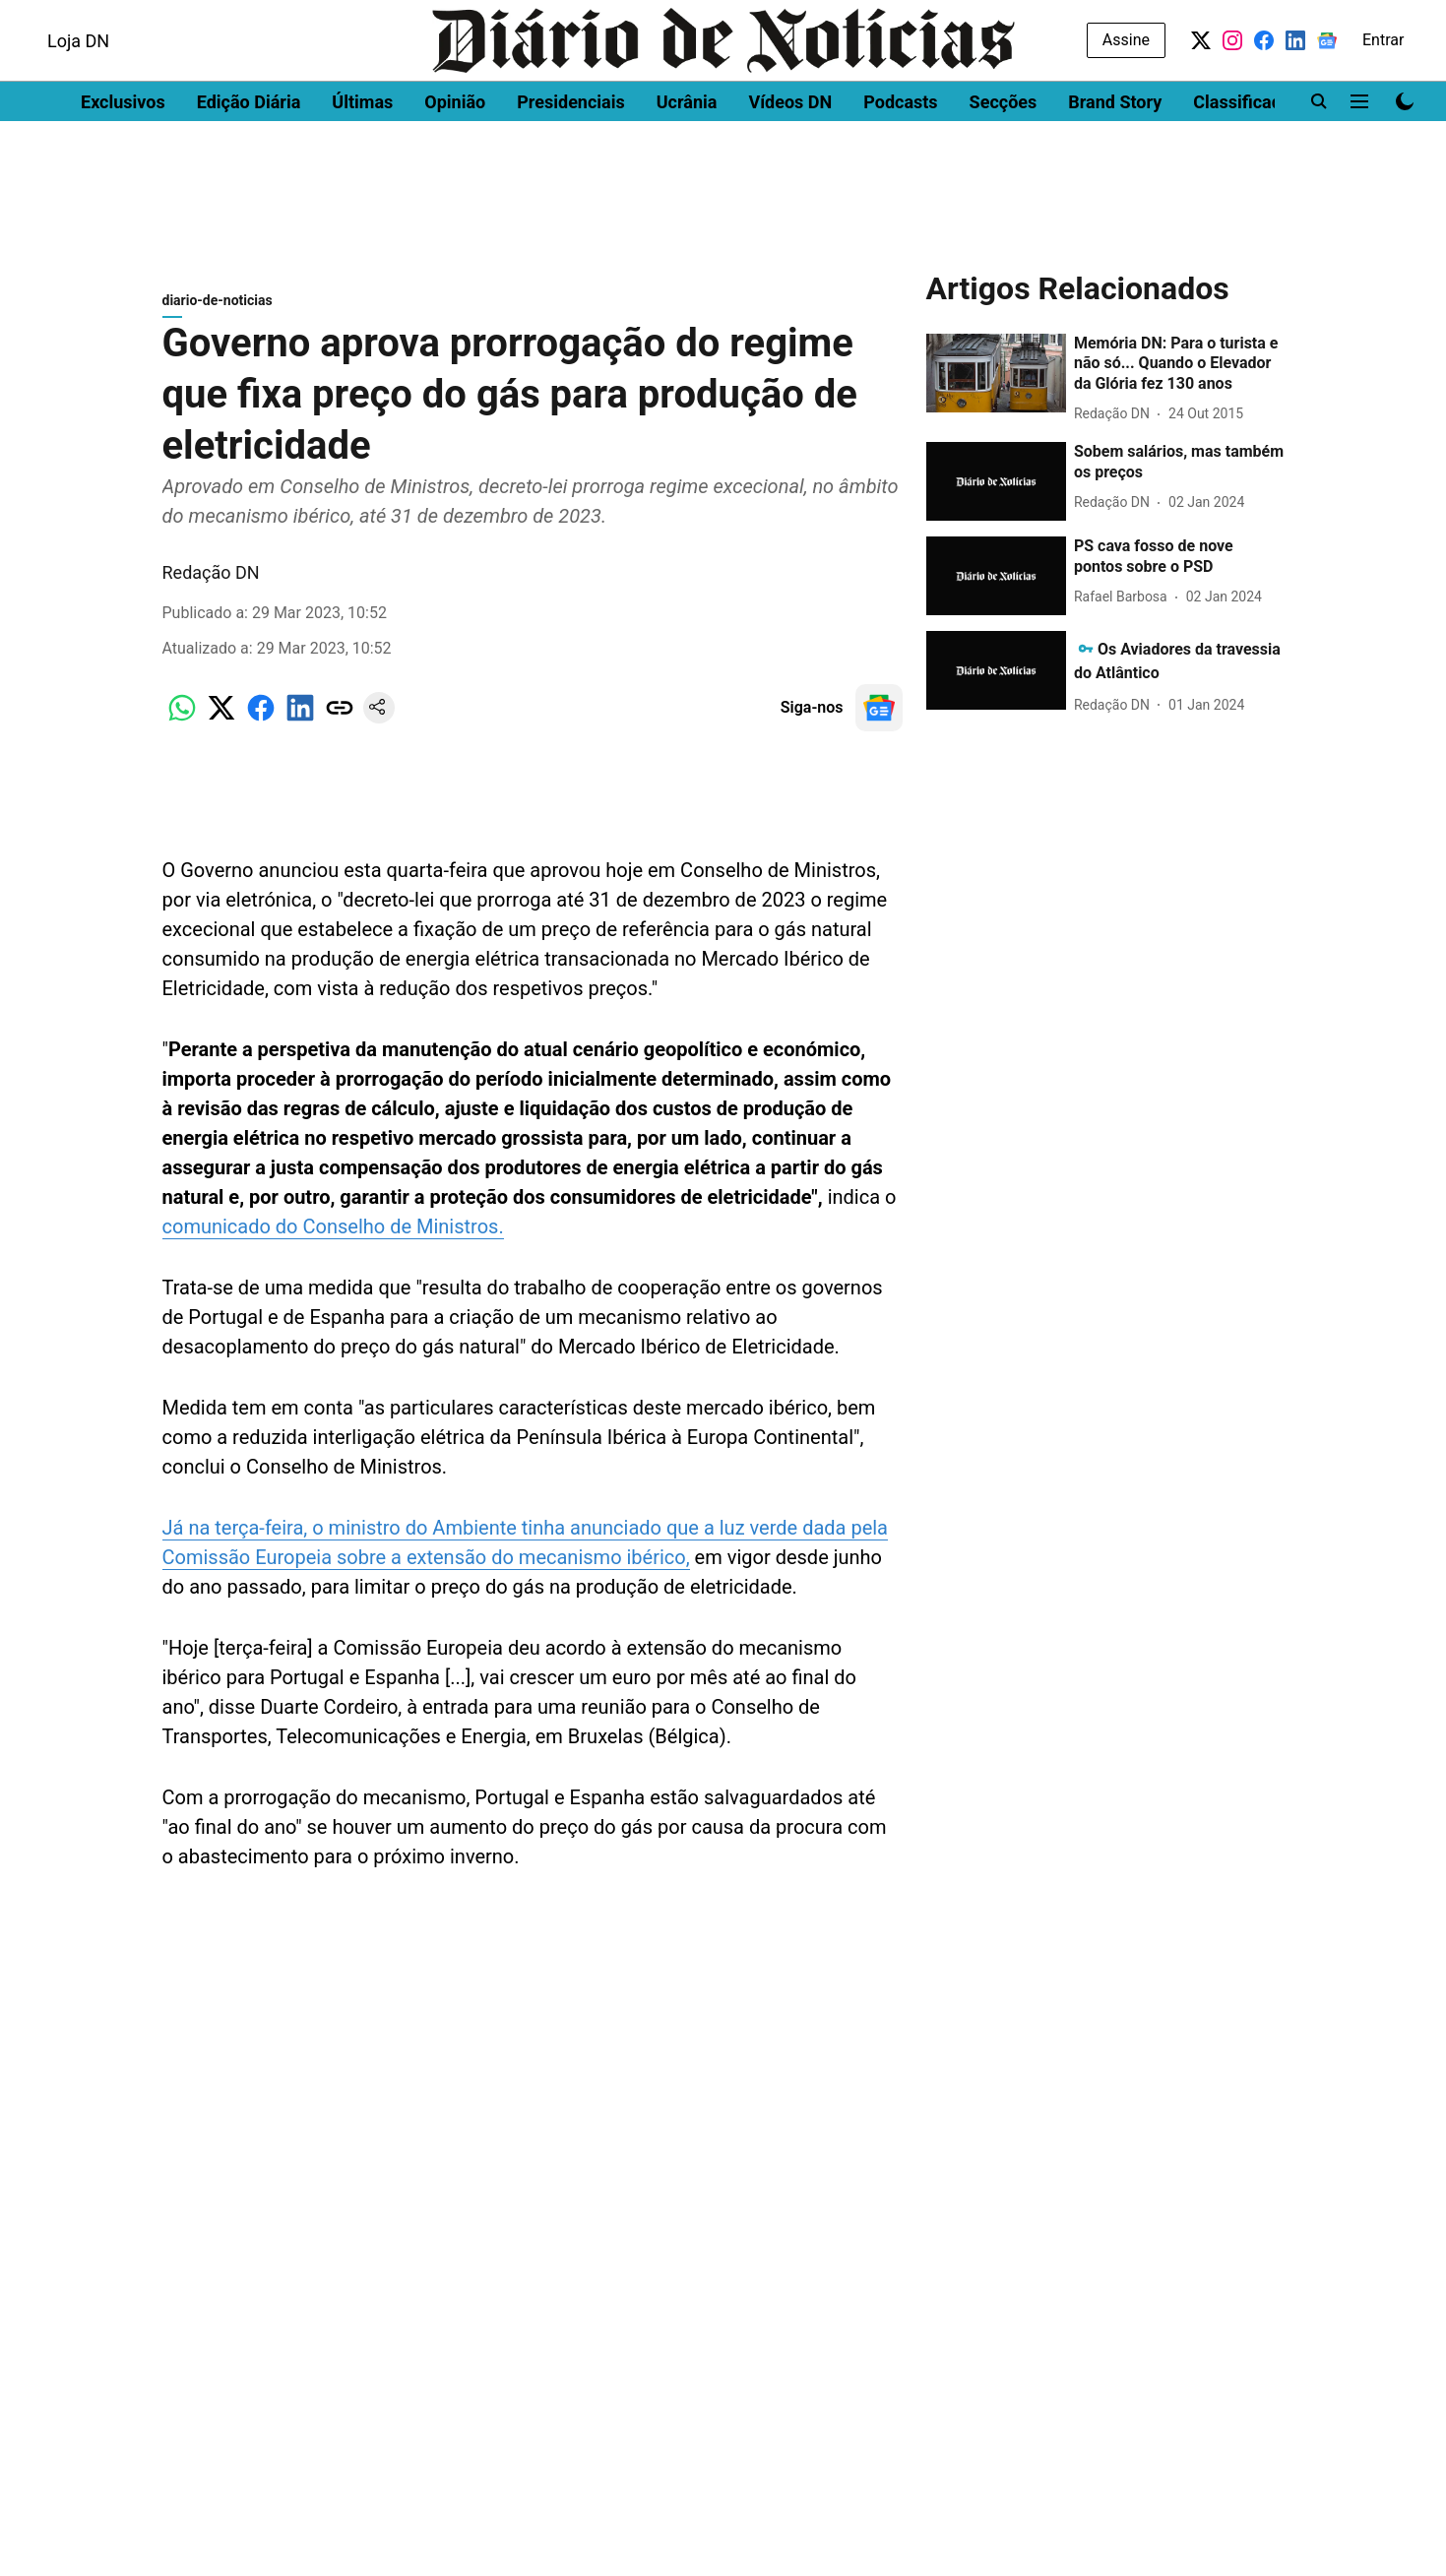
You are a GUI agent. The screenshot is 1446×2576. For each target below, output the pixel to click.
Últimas (362, 153)
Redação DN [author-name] (211, 582)
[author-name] (1116, 423)
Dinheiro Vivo (70, 17)
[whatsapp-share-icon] (182, 728)
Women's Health (376, 17)
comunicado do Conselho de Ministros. (333, 1236)
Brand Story (1115, 153)
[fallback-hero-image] (996, 383)
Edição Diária (249, 153)
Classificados (1246, 153)
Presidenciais (571, 153)
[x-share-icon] (221, 728)
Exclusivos (123, 153)
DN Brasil (165, 17)
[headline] (1179, 374)
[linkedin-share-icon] (300, 728)
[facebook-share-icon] (261, 728)
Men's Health (258, 17)
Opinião (454, 153)
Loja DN (78, 92)
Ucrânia (687, 153)
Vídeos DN (790, 153)
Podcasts (900, 153)
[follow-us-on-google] (879, 717)
